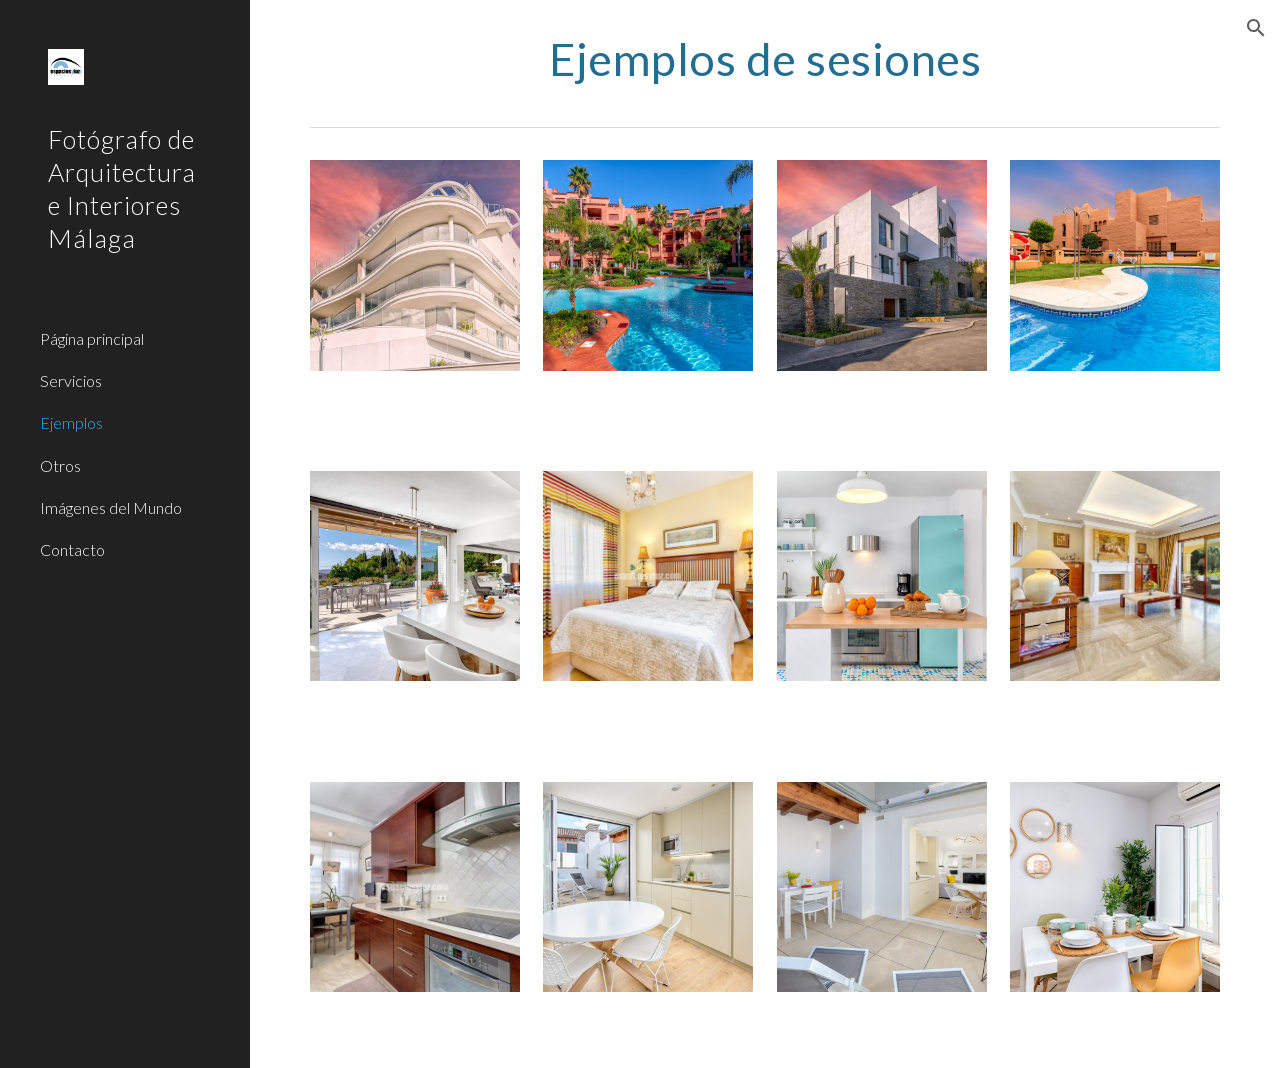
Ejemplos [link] (71, 422)
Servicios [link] (71, 380)
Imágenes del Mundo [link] (111, 507)
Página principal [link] (92, 338)
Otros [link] (60, 465)
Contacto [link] (72, 549)
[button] (1256, 28)
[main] (765, 59)
